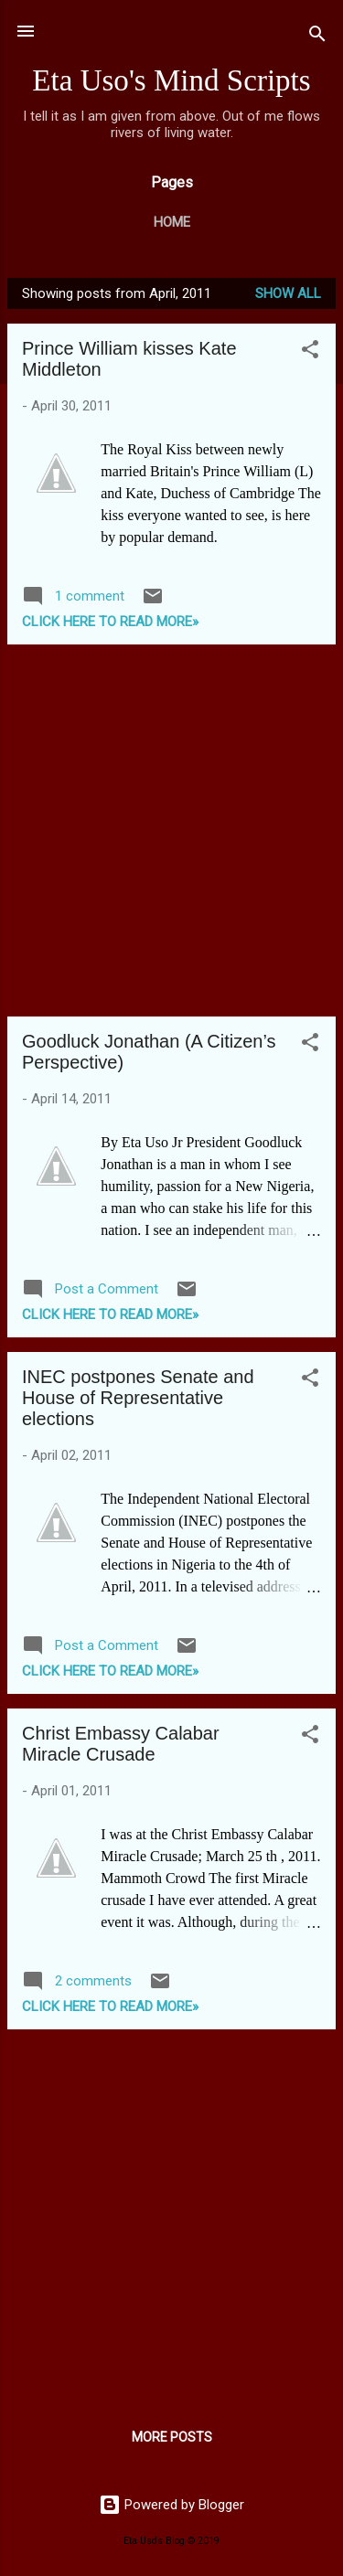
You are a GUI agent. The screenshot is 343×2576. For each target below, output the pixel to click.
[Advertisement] (171, 830)
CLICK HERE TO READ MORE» (110, 621)
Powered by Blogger (171, 2504)
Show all (288, 293)
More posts (172, 2437)
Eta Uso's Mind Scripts (171, 80)
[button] (310, 352)
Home (172, 222)
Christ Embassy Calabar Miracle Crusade (121, 1743)
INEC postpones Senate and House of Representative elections (138, 1398)
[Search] (317, 37)
